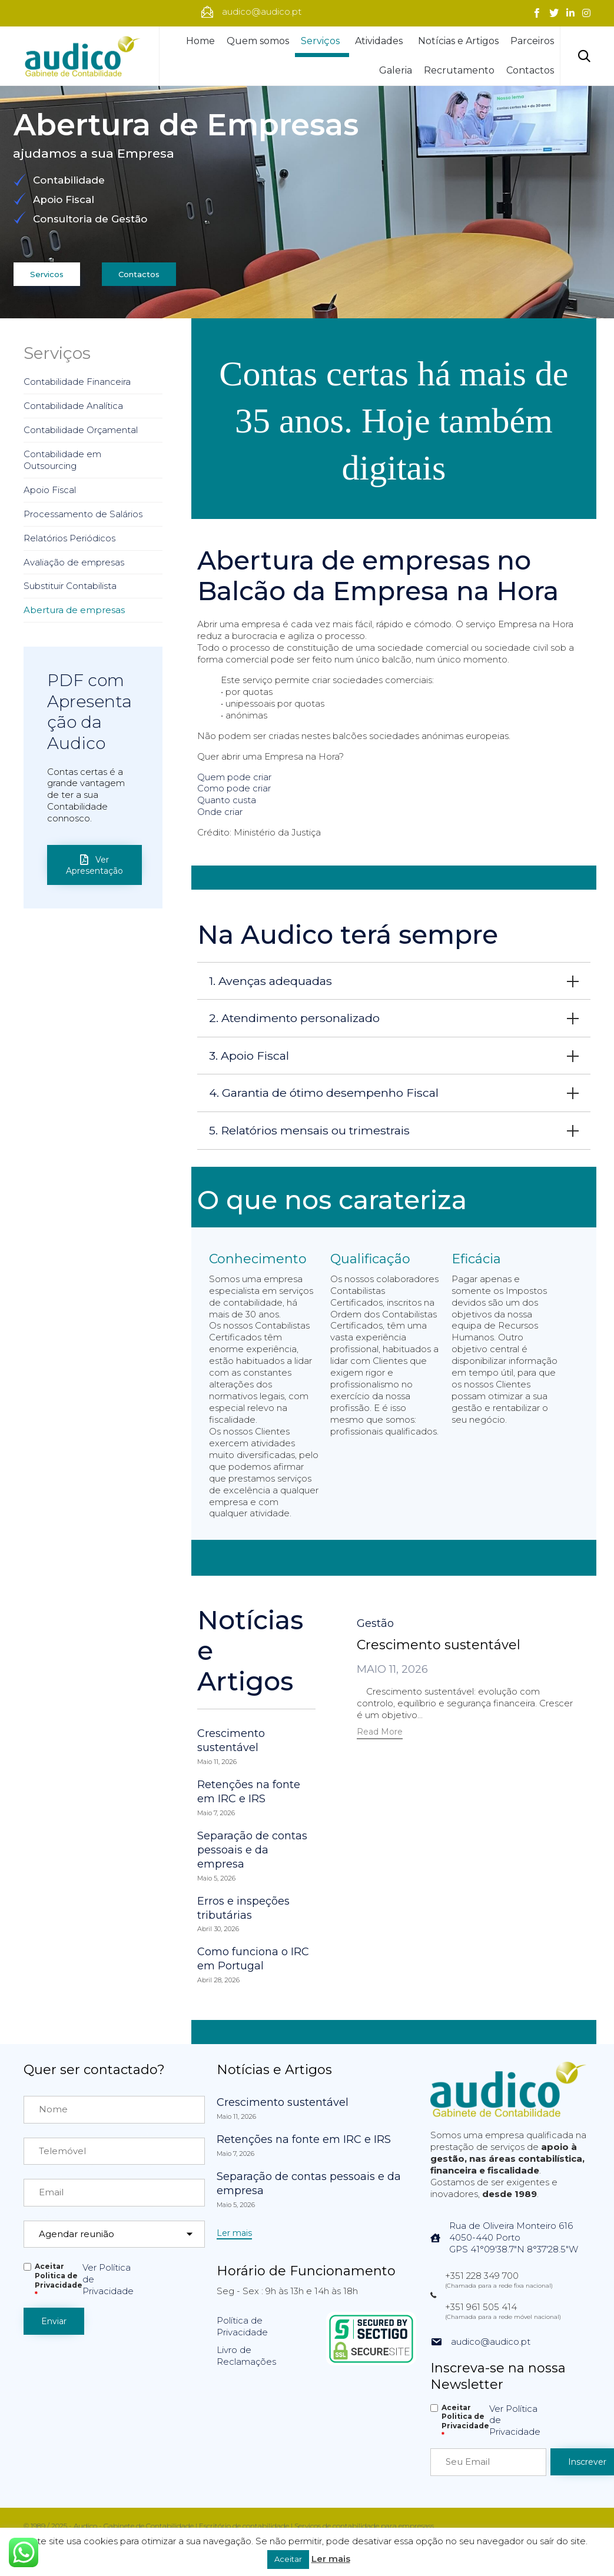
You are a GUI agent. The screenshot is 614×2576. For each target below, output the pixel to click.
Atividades (380, 40)
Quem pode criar (234, 777)
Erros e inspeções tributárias (243, 1908)
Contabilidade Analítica (73, 405)
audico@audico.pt (490, 2341)
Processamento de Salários (83, 514)
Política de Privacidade (242, 2326)
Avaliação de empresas (74, 562)
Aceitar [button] (288, 2559)
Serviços (322, 40)
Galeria (395, 70)
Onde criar (220, 811)
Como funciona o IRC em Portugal (253, 1958)
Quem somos (258, 40)
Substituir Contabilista (70, 585)
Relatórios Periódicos (69, 538)
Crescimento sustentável (231, 1740)
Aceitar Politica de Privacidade (58, 2280)
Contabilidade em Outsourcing (62, 459)
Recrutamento (459, 70)
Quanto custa (226, 800)
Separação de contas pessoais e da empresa (252, 1850)
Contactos (530, 70)
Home (200, 40)
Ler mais (330, 2558)
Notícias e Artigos (458, 40)
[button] (380, 1733)
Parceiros (532, 40)
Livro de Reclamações (246, 2355)
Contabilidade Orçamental (81, 429)
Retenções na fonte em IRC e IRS (248, 1791)
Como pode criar (234, 788)
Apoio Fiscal (50, 489)
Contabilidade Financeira (77, 381)
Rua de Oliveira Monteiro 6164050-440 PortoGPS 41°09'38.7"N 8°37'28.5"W (513, 2237)
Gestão (375, 1623)
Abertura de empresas (74, 609)
